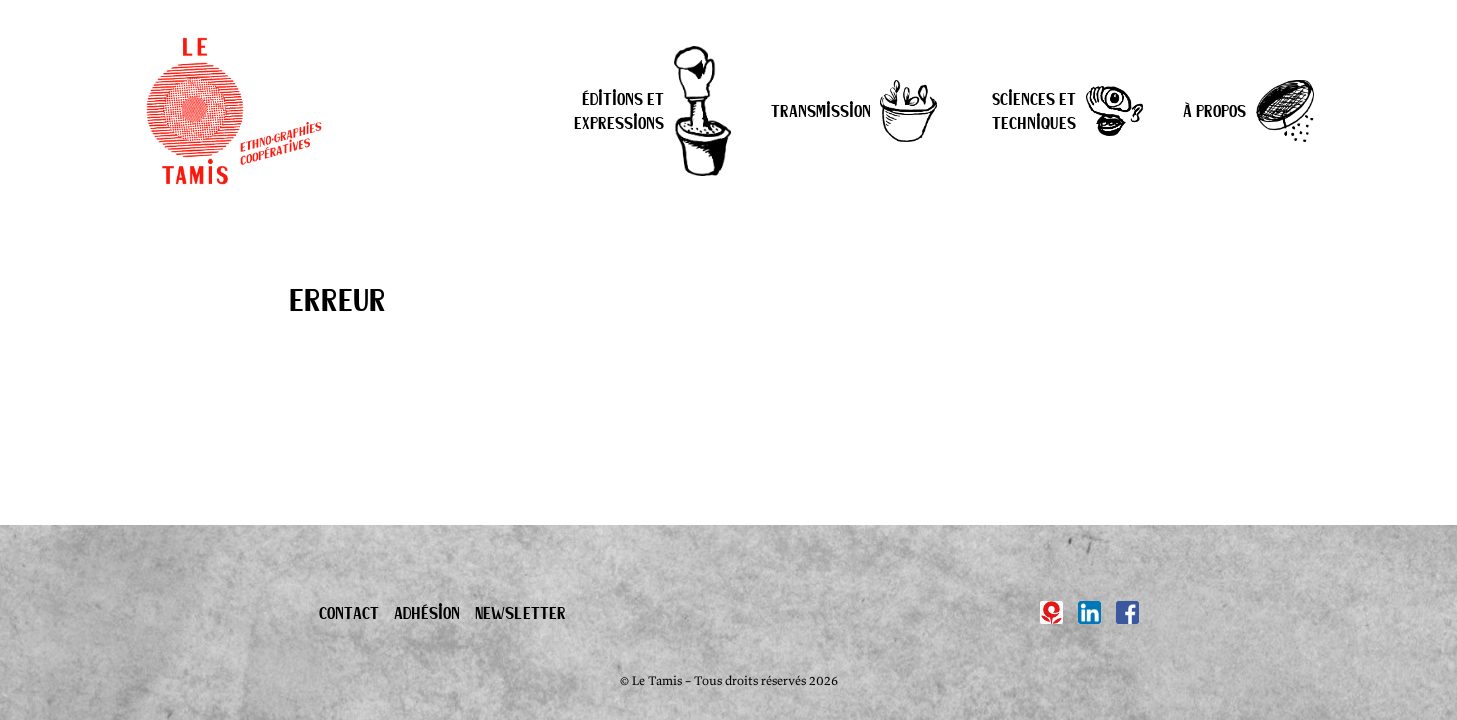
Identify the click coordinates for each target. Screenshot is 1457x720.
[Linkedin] (1089, 612)
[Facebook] (1127, 612)
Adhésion (427, 612)
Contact (349, 612)
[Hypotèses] (1051, 612)
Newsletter (520, 612)
